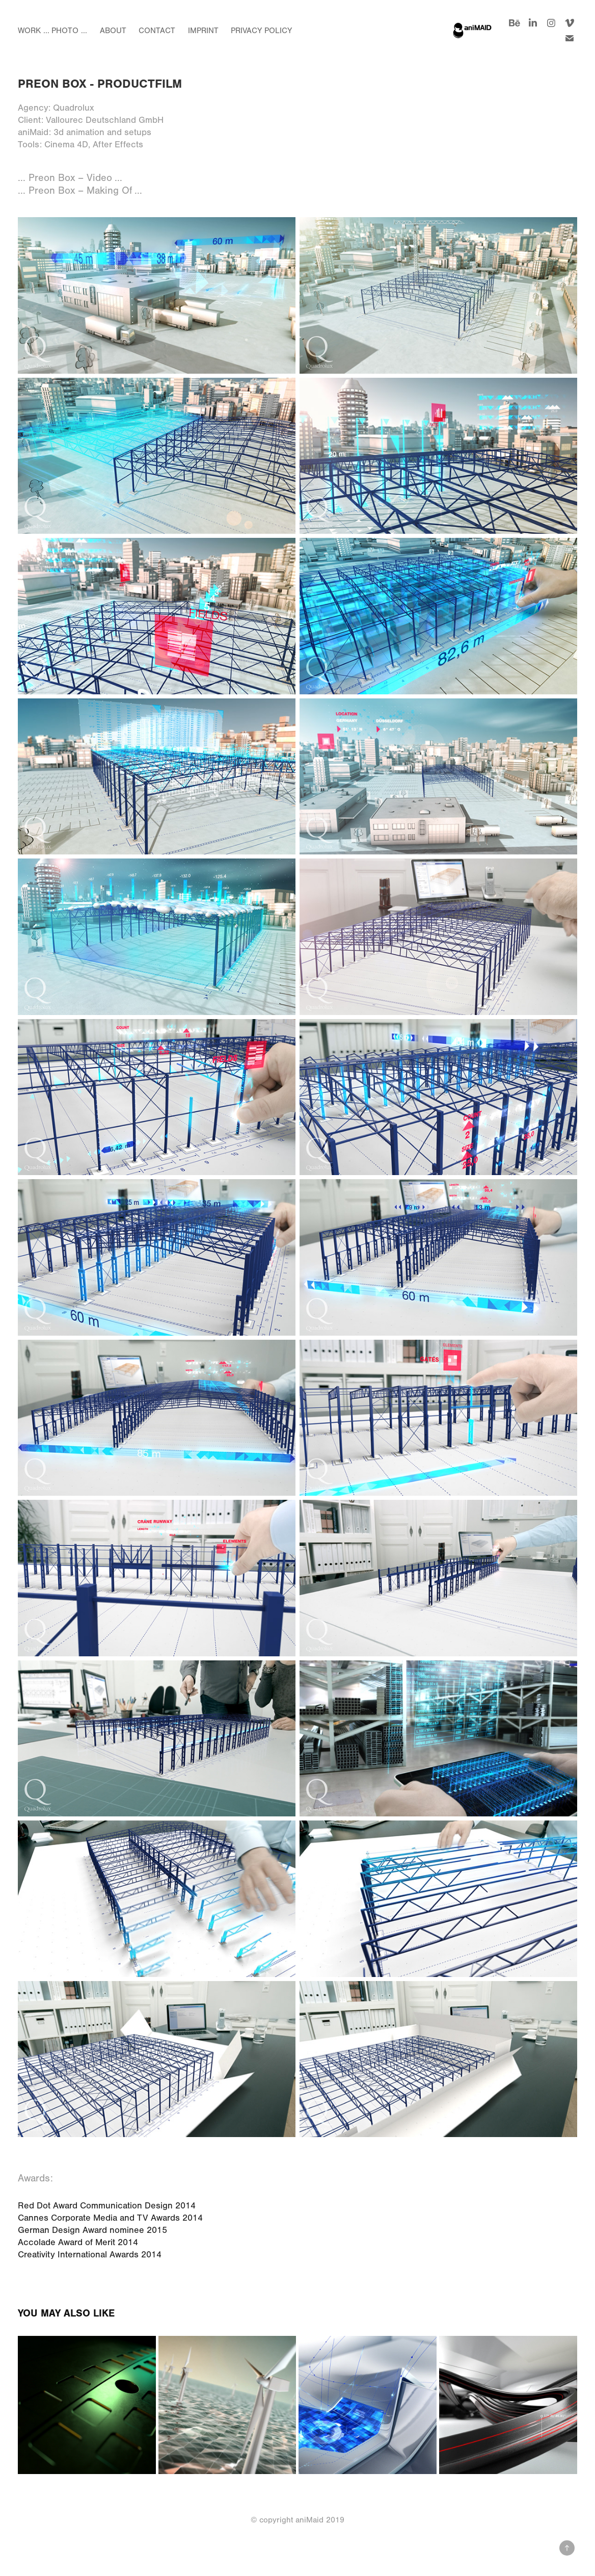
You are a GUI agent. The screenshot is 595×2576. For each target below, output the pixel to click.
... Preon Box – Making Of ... (80, 190)
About (113, 30)
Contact (157, 30)
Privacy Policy (261, 30)
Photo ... (69, 30)
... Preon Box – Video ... (70, 178)
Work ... (33, 30)
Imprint (203, 30)
